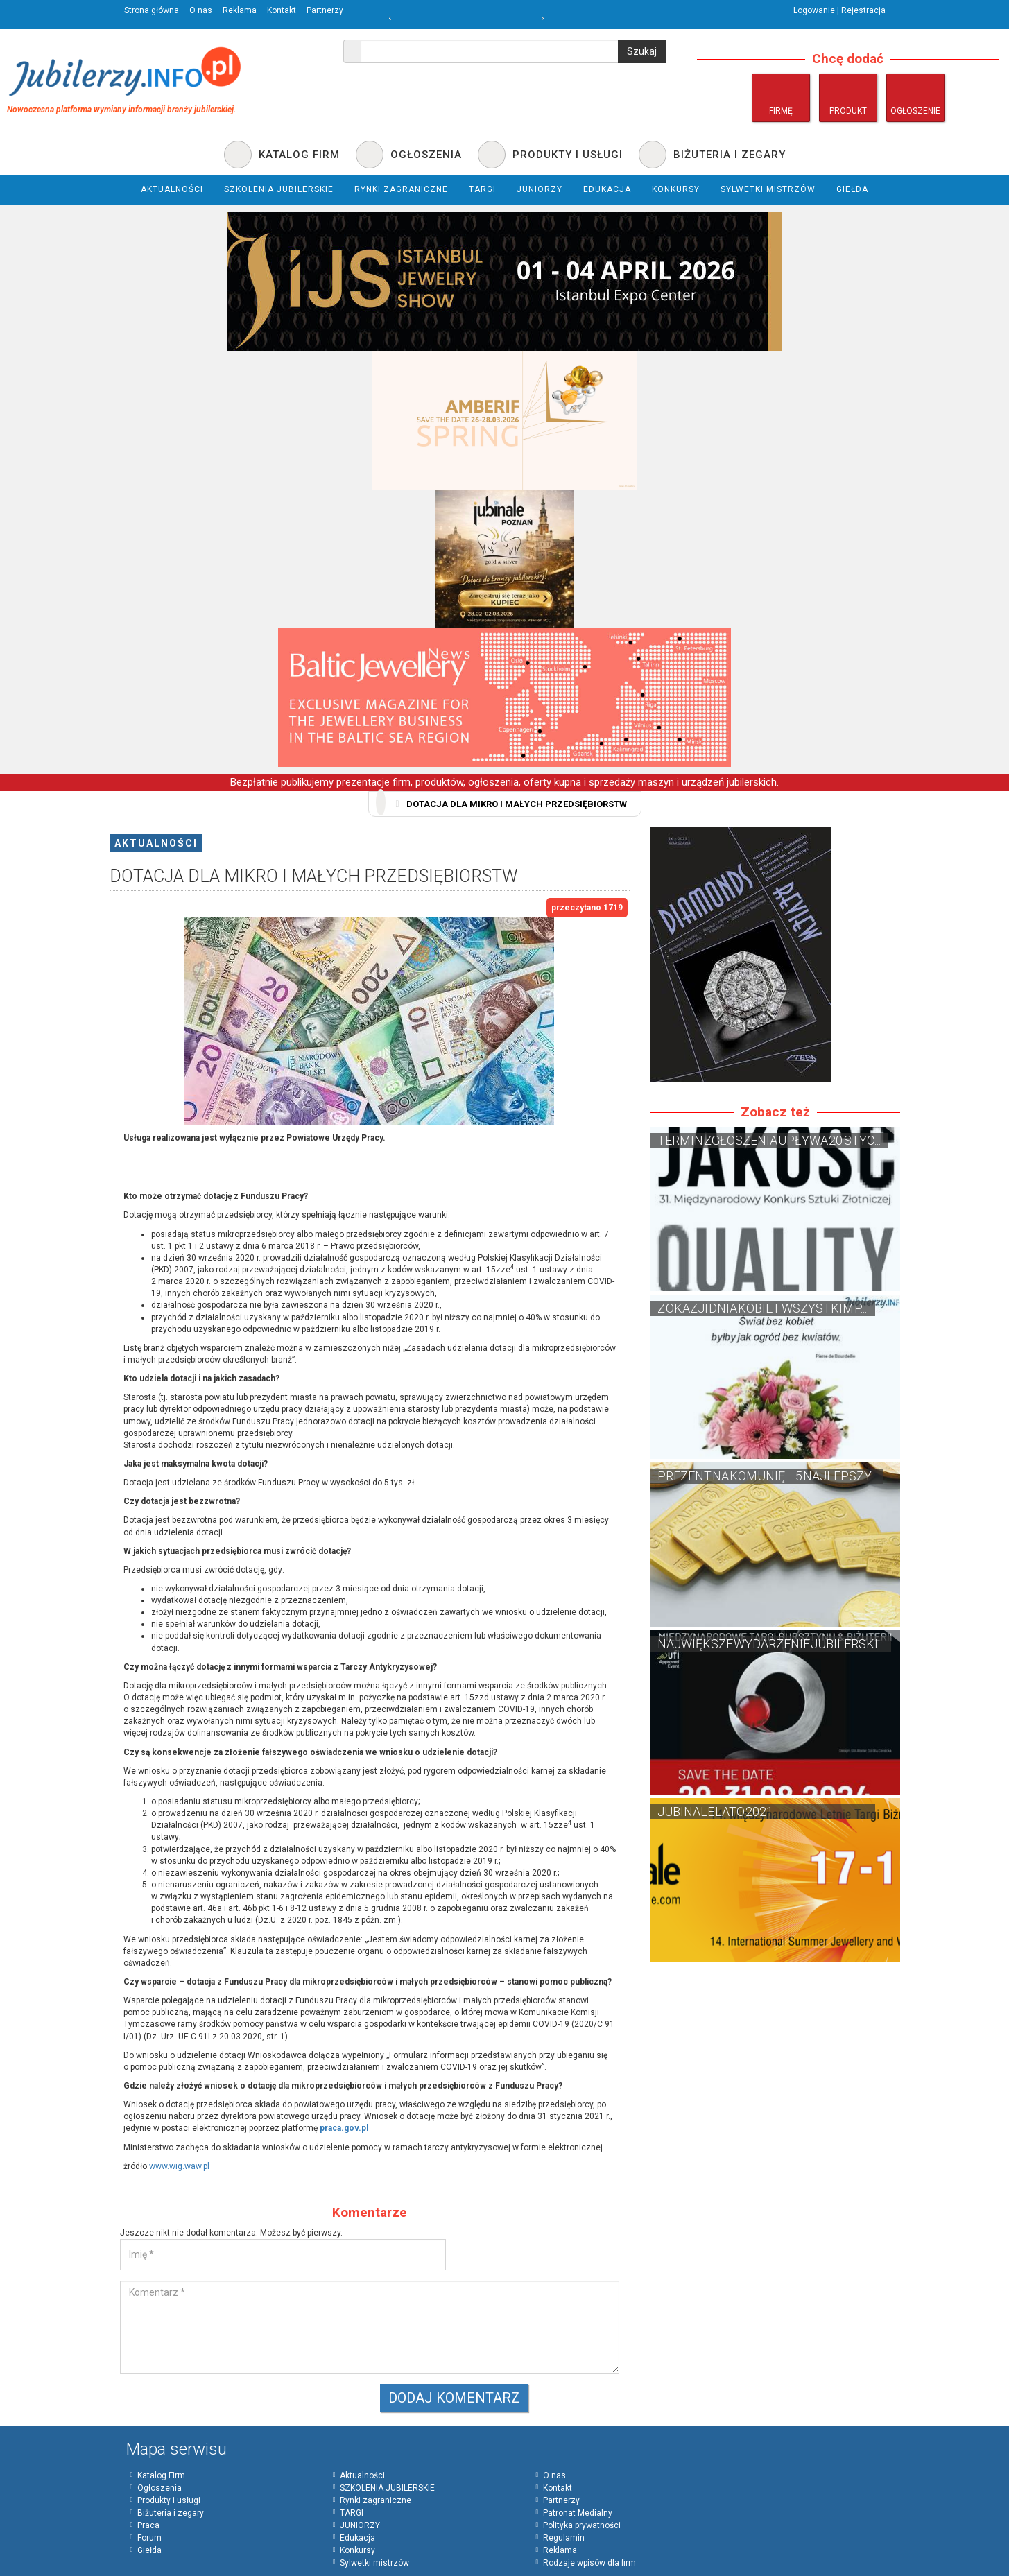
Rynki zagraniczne (375, 2500)
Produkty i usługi (168, 2500)
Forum (149, 2538)
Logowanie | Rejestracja (839, 10)
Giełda (149, 2550)
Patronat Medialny (577, 2513)
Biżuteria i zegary (170, 2513)
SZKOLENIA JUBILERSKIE (387, 2488)
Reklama (240, 10)
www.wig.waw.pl (179, 2166)
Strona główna (151, 10)
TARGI (351, 2513)
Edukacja (357, 2538)
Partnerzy (325, 10)
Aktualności (156, 843)
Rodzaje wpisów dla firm (589, 2563)
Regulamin (564, 2538)
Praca (148, 2525)
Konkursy (357, 2550)
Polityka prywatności (582, 2525)
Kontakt (281, 10)
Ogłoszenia (159, 2488)
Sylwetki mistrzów (374, 2563)
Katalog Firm (161, 2475)
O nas (200, 10)
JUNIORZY (360, 2525)
